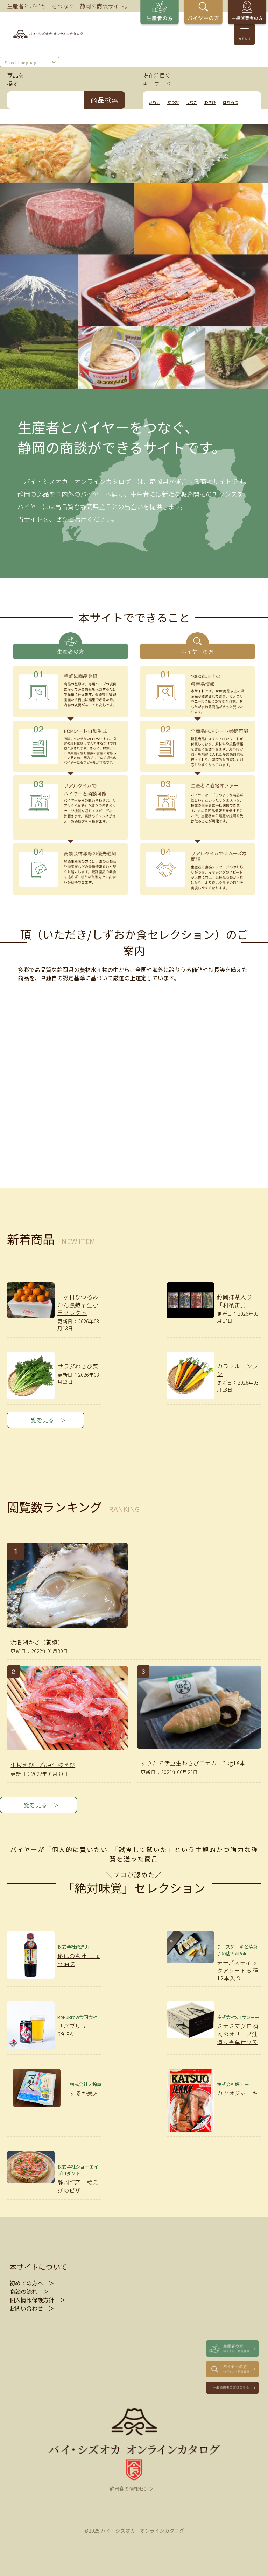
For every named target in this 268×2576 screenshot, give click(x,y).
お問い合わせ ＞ (31, 2308)
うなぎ (191, 102)
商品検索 (105, 100)
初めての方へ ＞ (31, 2283)
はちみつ (230, 102)
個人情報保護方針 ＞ (37, 2300)
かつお (173, 102)
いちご (154, 102)
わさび (210, 102)
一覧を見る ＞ (45, 1420)
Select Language (22, 63)
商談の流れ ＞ (29, 2291)
